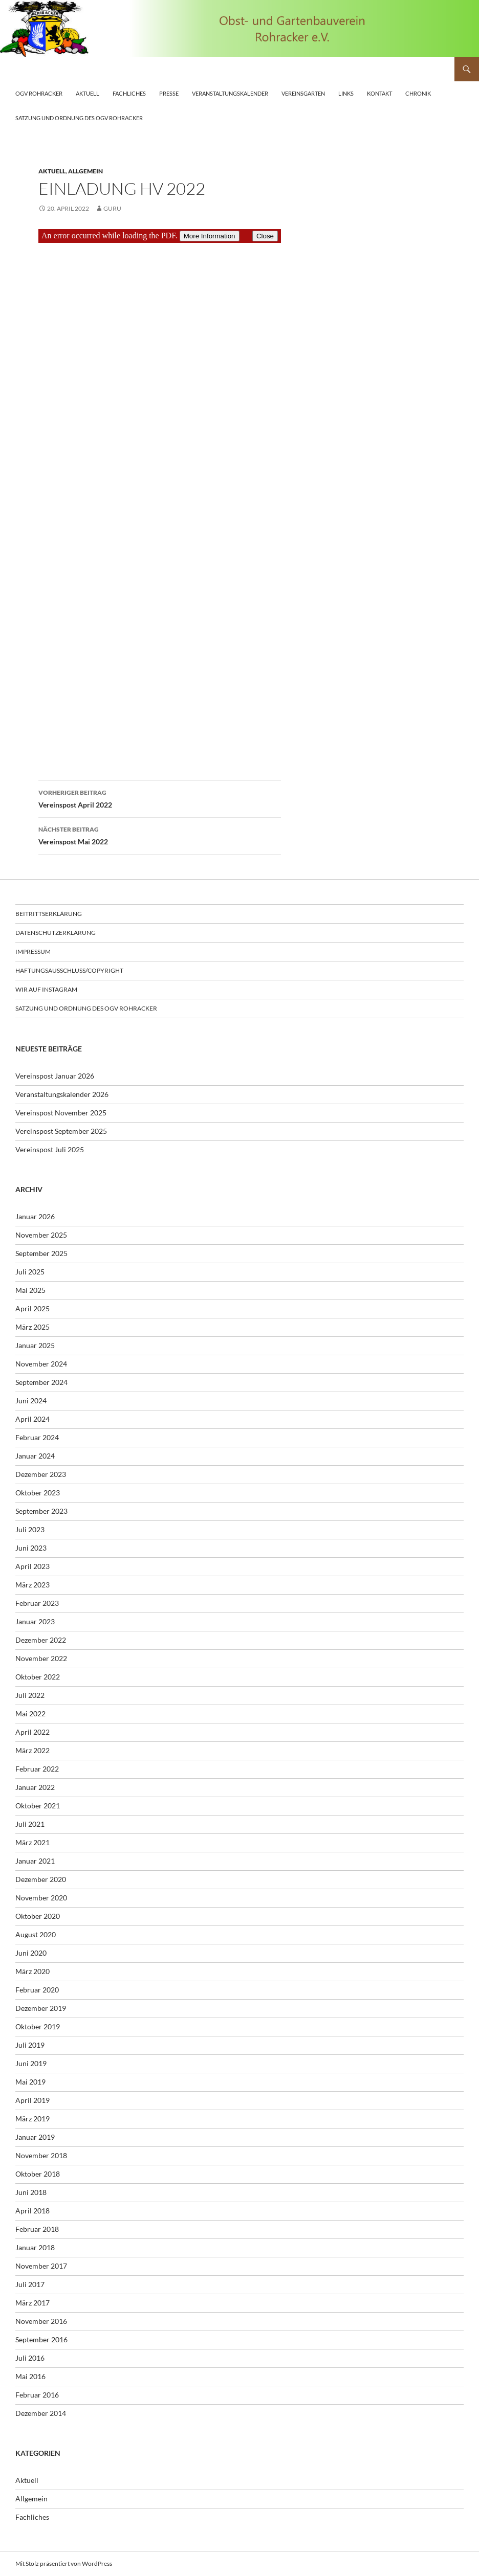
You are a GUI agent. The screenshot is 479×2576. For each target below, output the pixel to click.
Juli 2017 (30, 2284)
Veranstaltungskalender (230, 93)
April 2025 (32, 1308)
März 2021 (32, 1842)
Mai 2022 (30, 1713)
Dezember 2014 (40, 2413)
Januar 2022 (35, 1787)
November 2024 (41, 1363)
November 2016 (41, 2321)
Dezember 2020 (40, 1879)
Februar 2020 (37, 1989)
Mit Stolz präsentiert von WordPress (63, 2563)
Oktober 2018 (37, 2173)
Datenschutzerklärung (55, 932)
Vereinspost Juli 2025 (49, 1149)
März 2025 (32, 1327)
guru (112, 208)
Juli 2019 (30, 2045)
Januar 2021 (35, 1860)
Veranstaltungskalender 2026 (61, 1094)
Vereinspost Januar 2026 (54, 1075)
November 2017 (41, 2265)
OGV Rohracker (38, 93)
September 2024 (41, 1382)
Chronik (418, 93)
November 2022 (41, 1658)
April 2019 (32, 2100)
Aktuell (87, 93)
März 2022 (32, 1750)
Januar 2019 (35, 2137)
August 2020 (35, 1934)
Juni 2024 (31, 1400)
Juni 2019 (31, 2063)
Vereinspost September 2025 (61, 1131)
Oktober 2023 (37, 1492)
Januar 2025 (35, 1345)
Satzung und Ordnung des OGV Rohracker (79, 118)
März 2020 (32, 1971)
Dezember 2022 (40, 1640)
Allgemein (85, 171)
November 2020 (41, 1897)
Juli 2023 (30, 1529)
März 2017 (32, 2302)
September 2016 (41, 2339)
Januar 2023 (35, 1621)
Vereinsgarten (303, 93)
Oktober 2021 (37, 1805)
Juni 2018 (31, 2192)
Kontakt (379, 93)
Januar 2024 (35, 1455)
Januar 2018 (35, 2247)
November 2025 (41, 1234)
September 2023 (41, 1511)
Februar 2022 (37, 1768)
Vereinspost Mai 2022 (159, 834)
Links (346, 93)
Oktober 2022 (37, 1676)
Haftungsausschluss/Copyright (69, 970)
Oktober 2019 (37, 2026)
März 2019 (32, 2118)
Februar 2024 (37, 1437)
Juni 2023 (31, 1547)
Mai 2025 (30, 1290)
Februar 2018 (37, 2229)
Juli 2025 (30, 1271)
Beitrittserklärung (48, 913)
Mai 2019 (30, 2081)
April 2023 (32, 1566)
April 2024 (32, 1419)
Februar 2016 (37, 2394)
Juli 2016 (30, 2358)
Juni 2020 (31, 1952)
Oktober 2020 (37, 1916)
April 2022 (32, 1732)
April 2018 (32, 2210)
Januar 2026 (35, 1216)
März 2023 (32, 1584)
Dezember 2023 (40, 1474)
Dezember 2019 (40, 2008)
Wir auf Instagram (46, 989)
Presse (169, 93)
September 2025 (41, 1253)
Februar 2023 (37, 1603)
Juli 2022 (30, 1695)
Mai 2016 (30, 2376)
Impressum (33, 951)
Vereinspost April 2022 (159, 798)
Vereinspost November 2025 (60, 1112)
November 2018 (41, 2155)
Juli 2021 (30, 1824)
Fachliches (129, 93)
